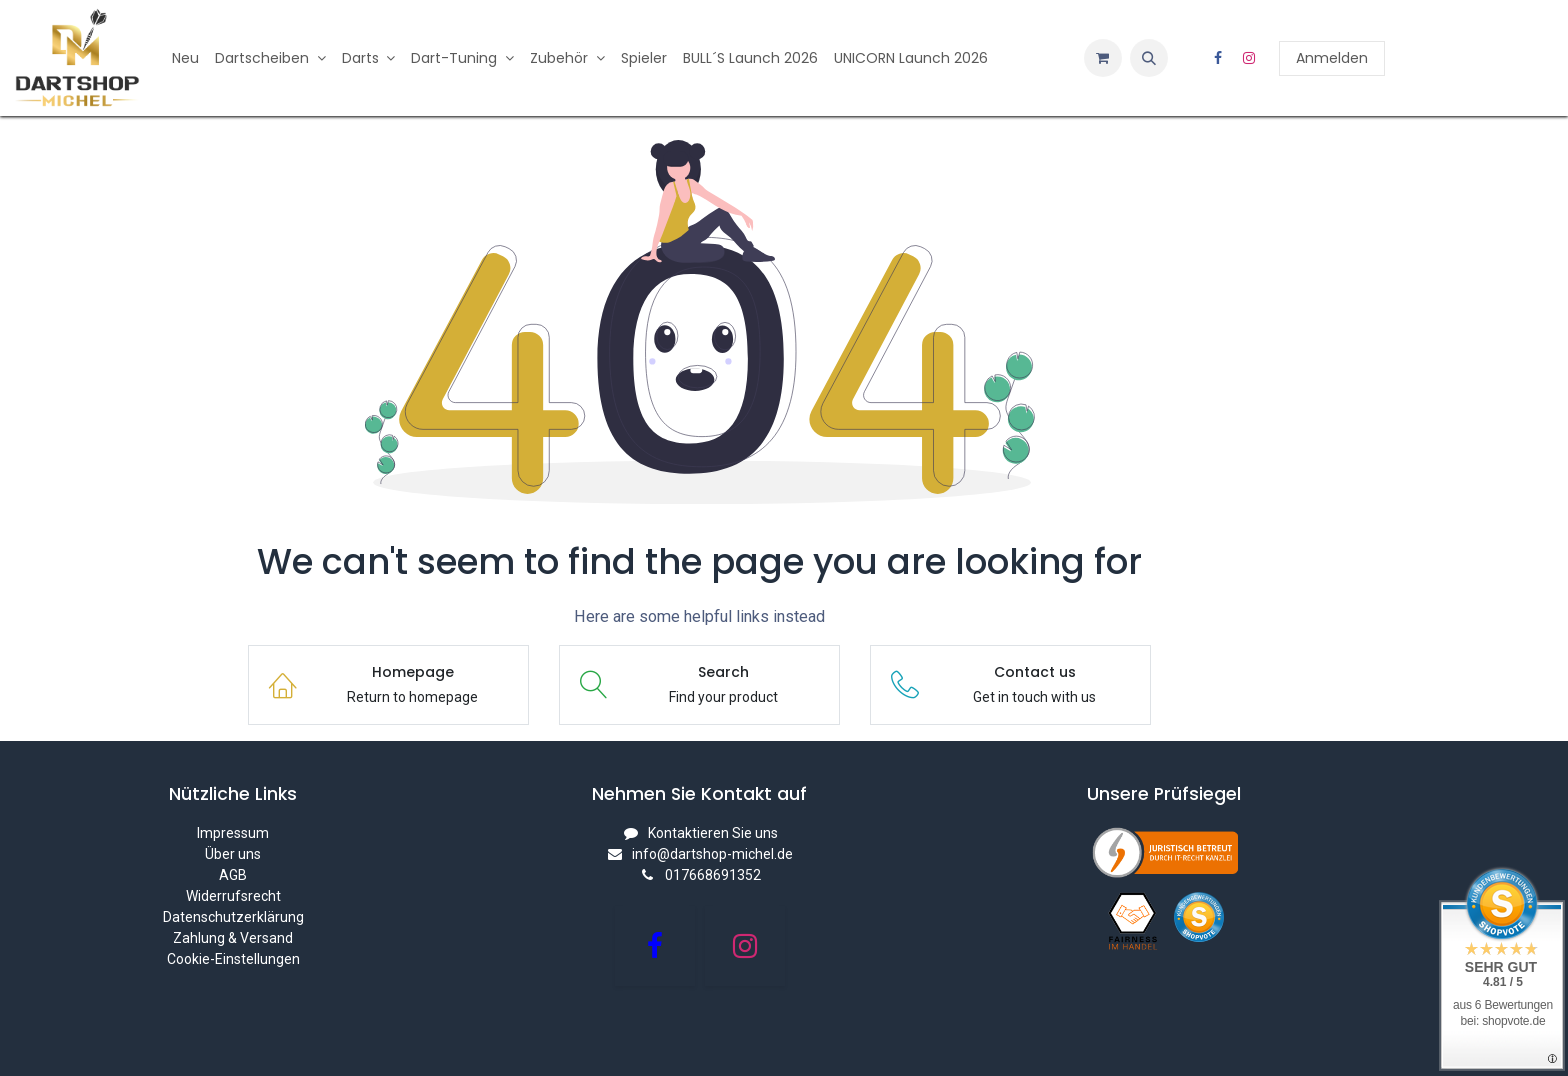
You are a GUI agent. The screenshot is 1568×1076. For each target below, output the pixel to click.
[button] (1149, 58)
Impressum (233, 833)
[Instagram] (1249, 58)
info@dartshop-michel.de (712, 854)
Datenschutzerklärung (233, 917)
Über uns (233, 854)
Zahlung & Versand (233, 938)
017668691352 (713, 875)
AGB (233, 875)
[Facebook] (1218, 58)
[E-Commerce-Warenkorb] (1103, 58)
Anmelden (1332, 58)
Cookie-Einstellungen (233, 959)
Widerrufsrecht (233, 896)
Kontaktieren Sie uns (713, 833)
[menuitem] (185, 58)
